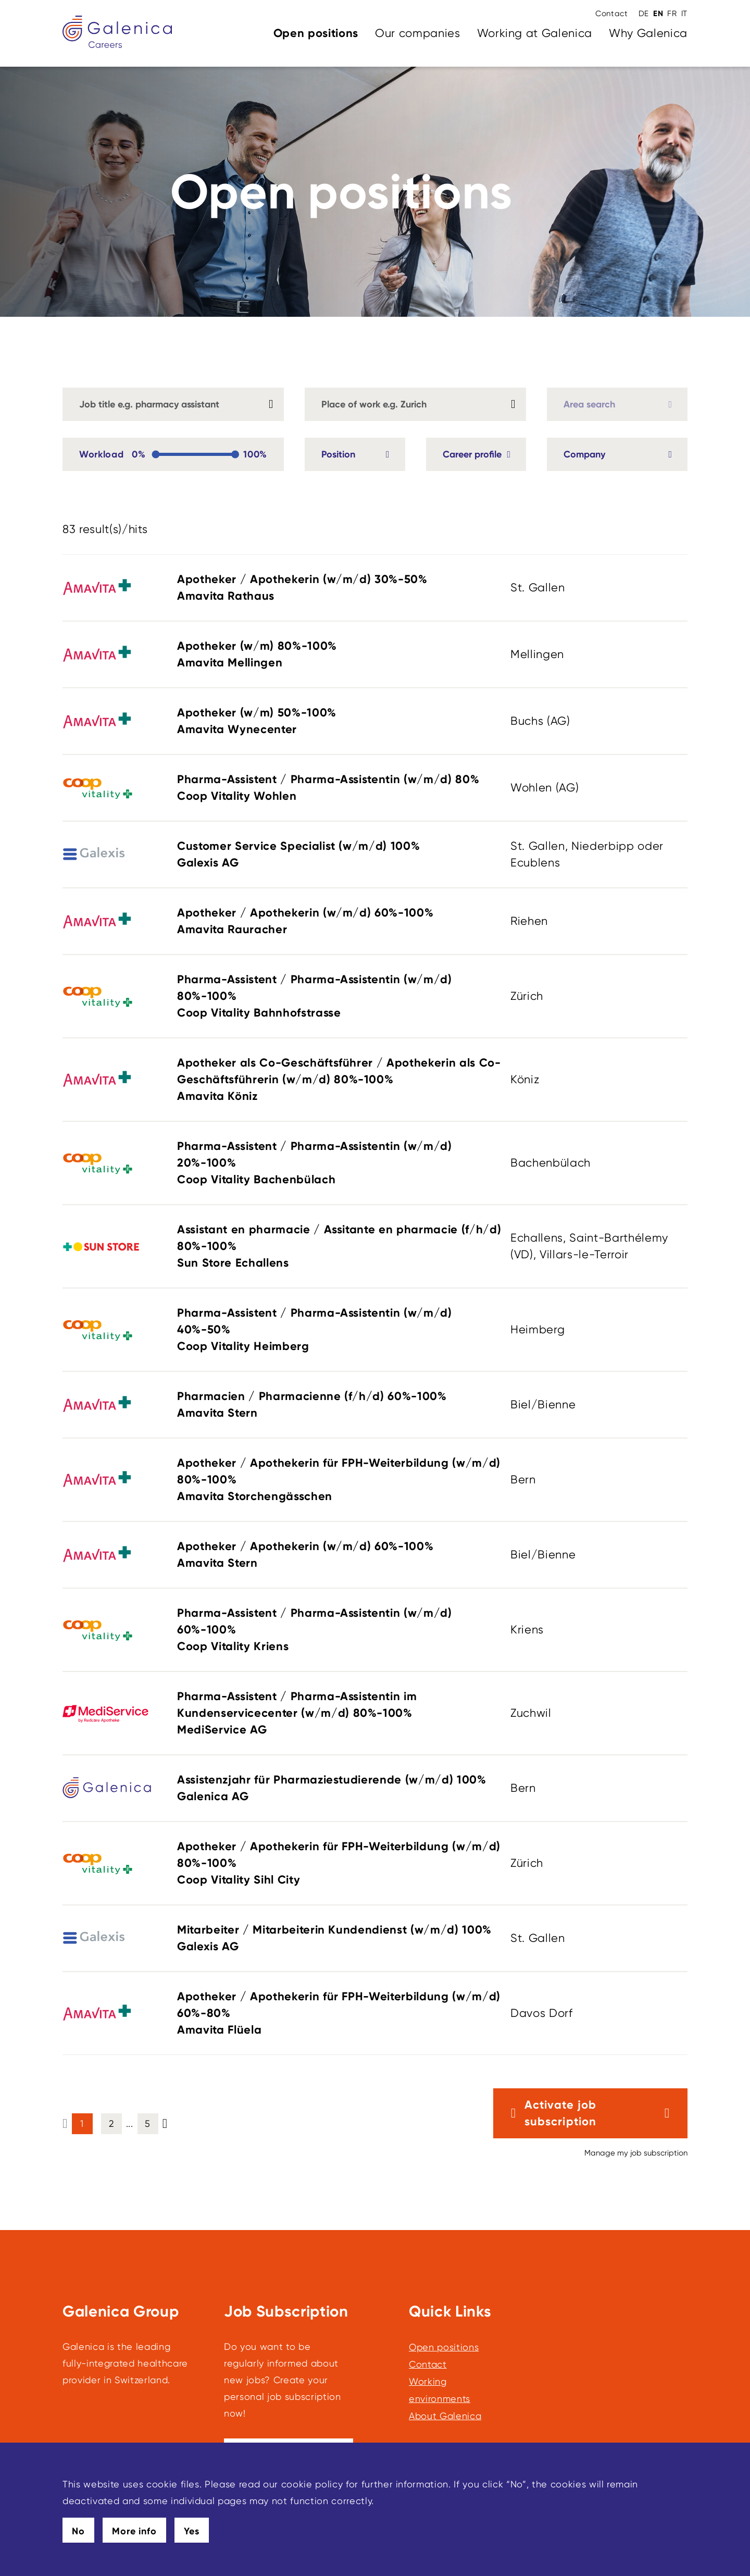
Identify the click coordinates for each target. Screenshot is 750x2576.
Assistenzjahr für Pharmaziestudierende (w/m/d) (339, 1789)
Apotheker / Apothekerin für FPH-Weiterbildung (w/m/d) (339, 1480)
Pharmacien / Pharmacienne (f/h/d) (339, 1405)
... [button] (129, 2123)
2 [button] (111, 2123)
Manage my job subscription (636, 2153)
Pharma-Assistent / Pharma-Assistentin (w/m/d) (339, 788)
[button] (165, 2123)
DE (644, 13)
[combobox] (415, 404)
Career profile (472, 454)
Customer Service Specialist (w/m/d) (339, 855)
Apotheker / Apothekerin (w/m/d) (339, 588)
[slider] (155, 455)
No (78, 2531)
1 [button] (82, 2123)
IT (684, 13)
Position (338, 454)
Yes (191, 2531)
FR (672, 13)
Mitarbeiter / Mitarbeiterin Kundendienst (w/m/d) (339, 1939)
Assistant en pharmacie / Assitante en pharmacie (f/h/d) (339, 1246)
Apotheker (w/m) (339, 655)
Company (584, 454)
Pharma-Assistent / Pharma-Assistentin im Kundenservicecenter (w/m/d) (339, 1713)
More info (134, 2531)
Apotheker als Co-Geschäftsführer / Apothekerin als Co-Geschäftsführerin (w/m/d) (339, 1080)
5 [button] (148, 2123)
